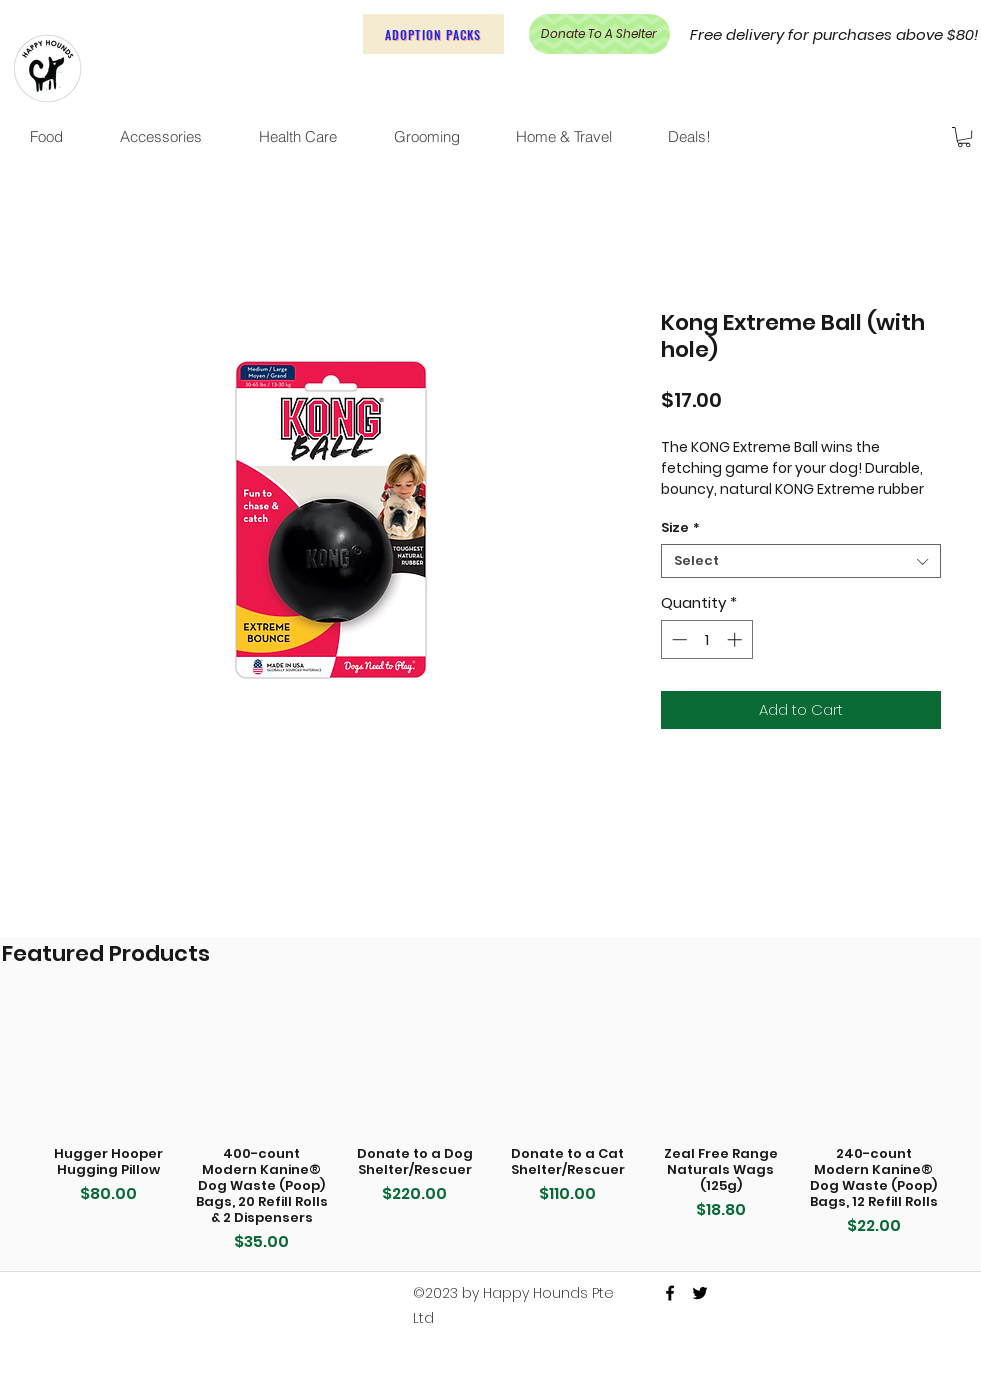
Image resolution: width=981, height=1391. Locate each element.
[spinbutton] (706, 639)
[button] (964, 137)
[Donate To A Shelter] (599, 34)
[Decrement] (677, 639)
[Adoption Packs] (433, 34)
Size (680, 528)
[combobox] (801, 561)
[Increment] (736, 639)
